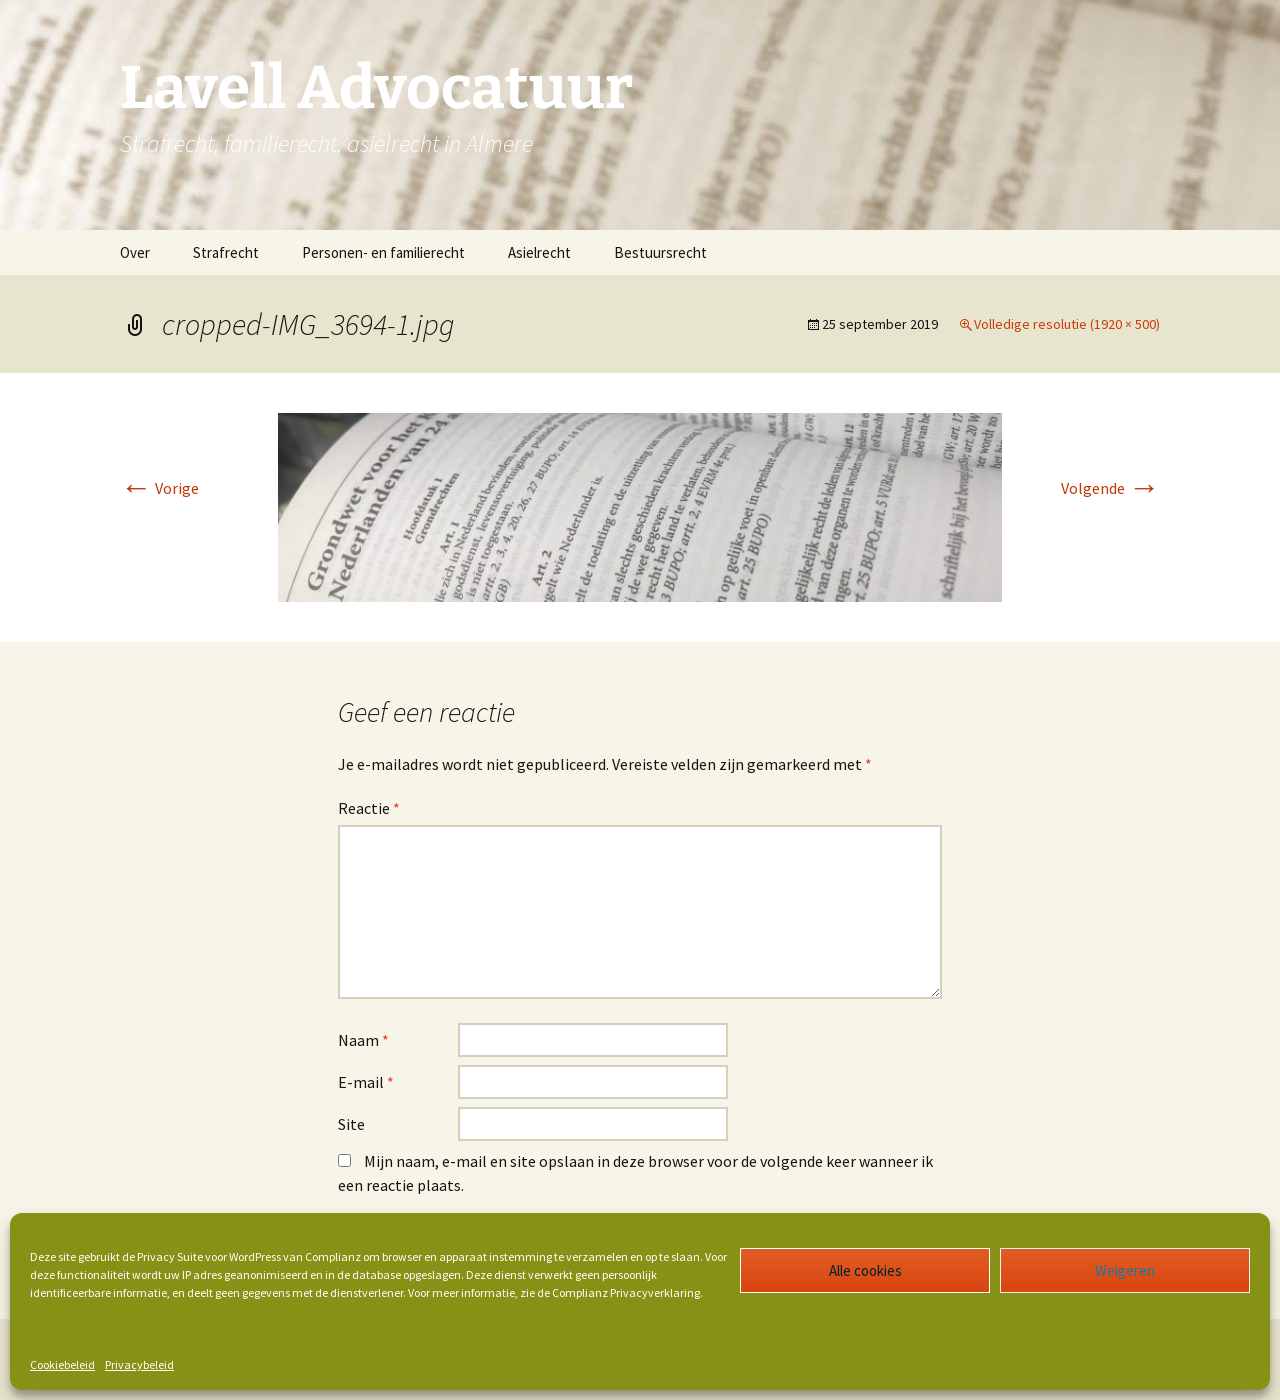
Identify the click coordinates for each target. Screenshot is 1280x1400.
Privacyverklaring (655, 1292)
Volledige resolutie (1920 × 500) (1067, 324)
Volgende (1110, 488)
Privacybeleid (139, 1364)
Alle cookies (865, 1270)
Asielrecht (539, 252)
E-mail (366, 1082)
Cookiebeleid (62, 1364)
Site (351, 1124)
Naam (363, 1040)
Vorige (159, 488)
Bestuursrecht (660, 252)
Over (135, 252)
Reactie (369, 808)
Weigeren (1125, 1270)
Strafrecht (226, 252)
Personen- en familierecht (383, 252)
